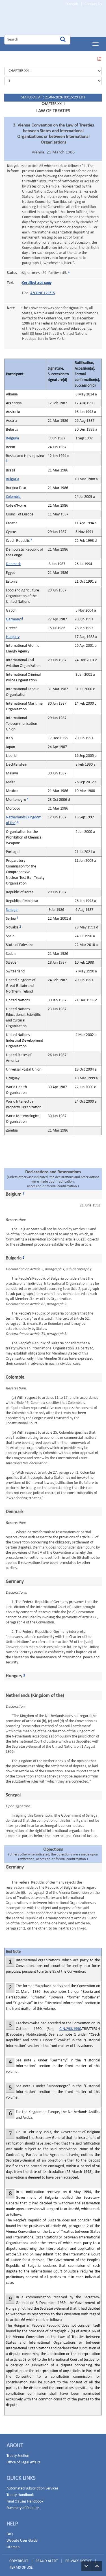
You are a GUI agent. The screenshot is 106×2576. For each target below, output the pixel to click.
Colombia (13, 492)
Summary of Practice (23, 2504)
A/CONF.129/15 (42, 289)
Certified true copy (36, 279)
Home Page (39, 20)
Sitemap (13, 2543)
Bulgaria (12, 475)
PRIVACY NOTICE (78, 2557)
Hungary (13, 633)
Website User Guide (22, 2536)
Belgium (12, 434)
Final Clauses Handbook (25, 2497)
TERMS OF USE (21, 2563)
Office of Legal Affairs (23, 2458)
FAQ (10, 2530)
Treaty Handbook (20, 2491)
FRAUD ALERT (47, 2557)
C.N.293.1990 (70, 2025)
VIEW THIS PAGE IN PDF (99, 55)
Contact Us (93, 4)
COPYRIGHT (18, 2557)
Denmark (13, 560)
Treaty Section (18, 2451)
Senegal (12, 905)
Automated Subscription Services (32, 2484)
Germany (13, 615)
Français (71, 4)
